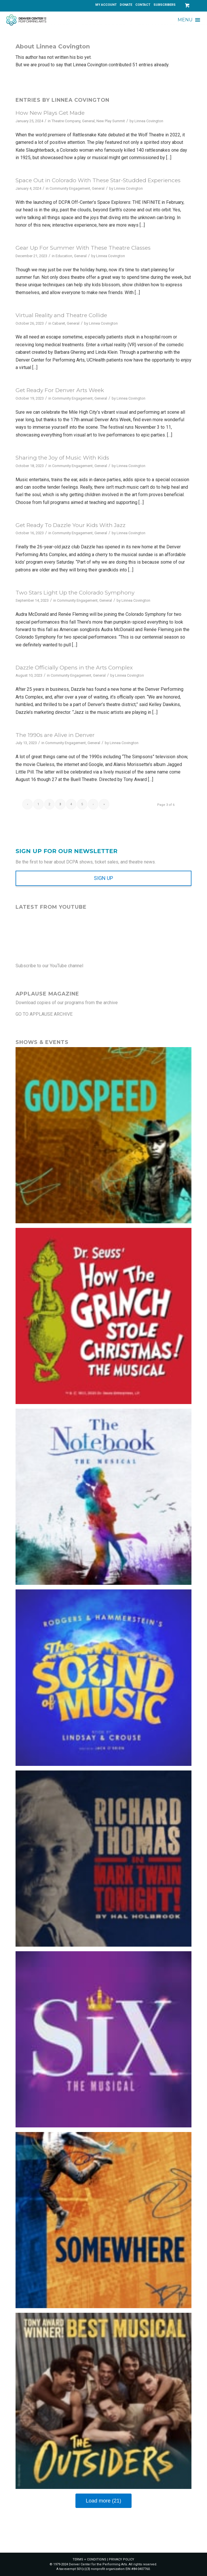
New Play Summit (110, 121)
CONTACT (142, 5)
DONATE (126, 5)
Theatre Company (66, 121)
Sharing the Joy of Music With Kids (62, 457)
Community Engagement (70, 188)
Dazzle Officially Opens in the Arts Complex (74, 667)
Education (64, 256)
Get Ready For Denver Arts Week (60, 390)
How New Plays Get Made (50, 113)
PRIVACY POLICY (121, 2559)
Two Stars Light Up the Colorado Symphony (75, 592)
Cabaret (58, 323)
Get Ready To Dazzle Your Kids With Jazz (71, 525)
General (88, 121)
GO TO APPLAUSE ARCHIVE (44, 1014)
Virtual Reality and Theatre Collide (61, 315)
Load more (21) (103, 2501)
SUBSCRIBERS (164, 5)
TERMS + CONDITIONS (89, 2559)
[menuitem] (106, 4)
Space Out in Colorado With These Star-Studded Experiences (98, 180)
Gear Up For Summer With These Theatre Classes (83, 247)
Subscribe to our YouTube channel (49, 965)
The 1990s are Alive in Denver (55, 735)
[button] (185, 20)
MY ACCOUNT (106, 5)
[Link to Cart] (187, 5)
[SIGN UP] (103, 878)
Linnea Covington (148, 121)
